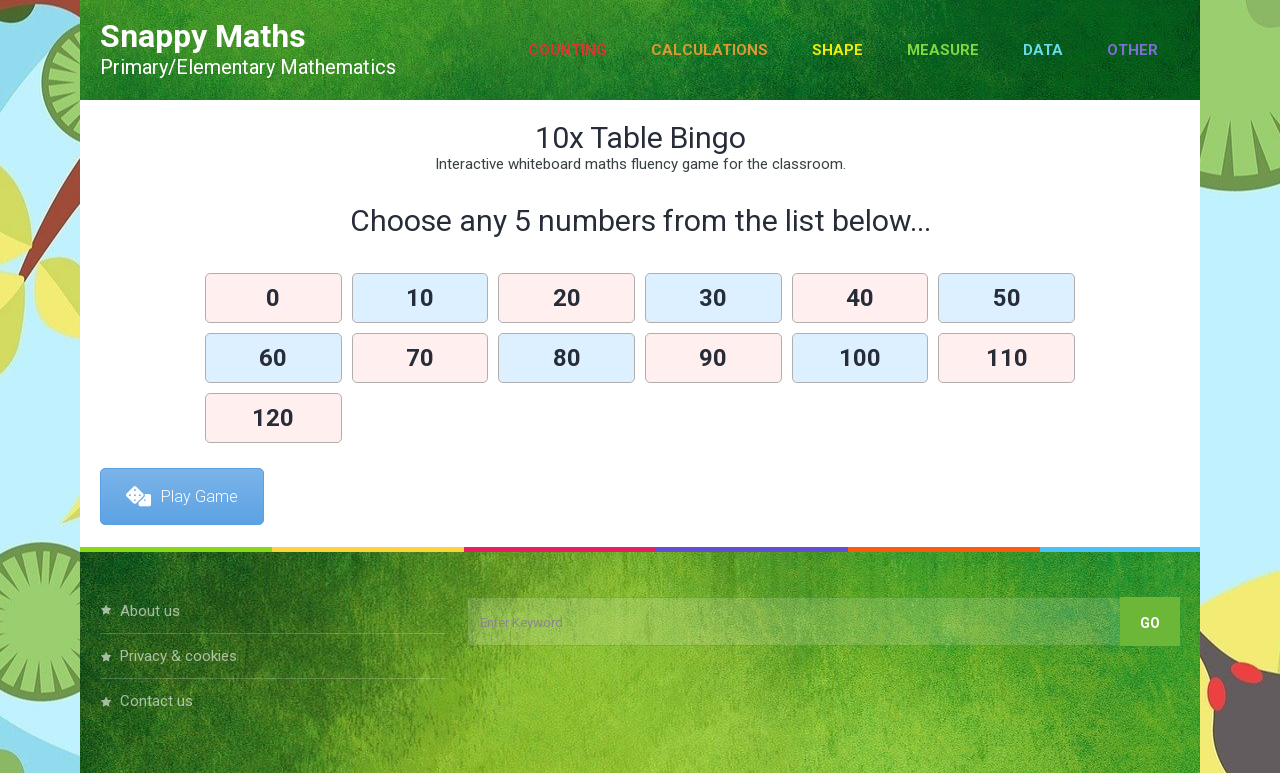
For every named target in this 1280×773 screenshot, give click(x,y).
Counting (567, 50)
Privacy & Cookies (178, 656)
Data (1043, 50)
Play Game (182, 496)
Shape (837, 50)
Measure (943, 50)
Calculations (709, 50)
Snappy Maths (203, 36)
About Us (150, 611)
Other (1132, 50)
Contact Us (156, 701)
